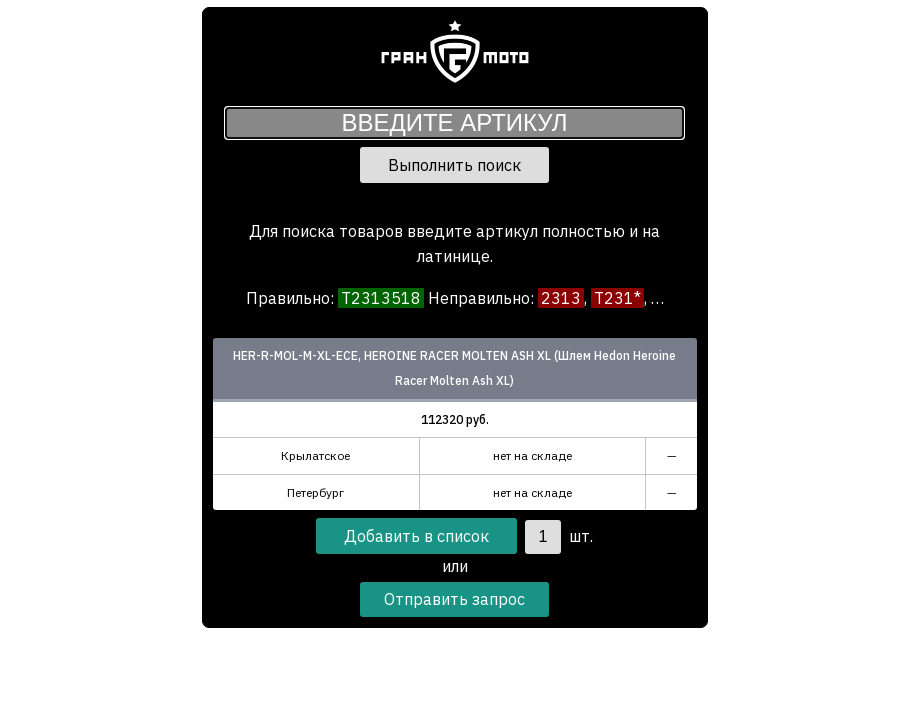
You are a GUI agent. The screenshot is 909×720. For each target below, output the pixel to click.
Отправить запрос (454, 599)
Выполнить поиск (454, 165)
